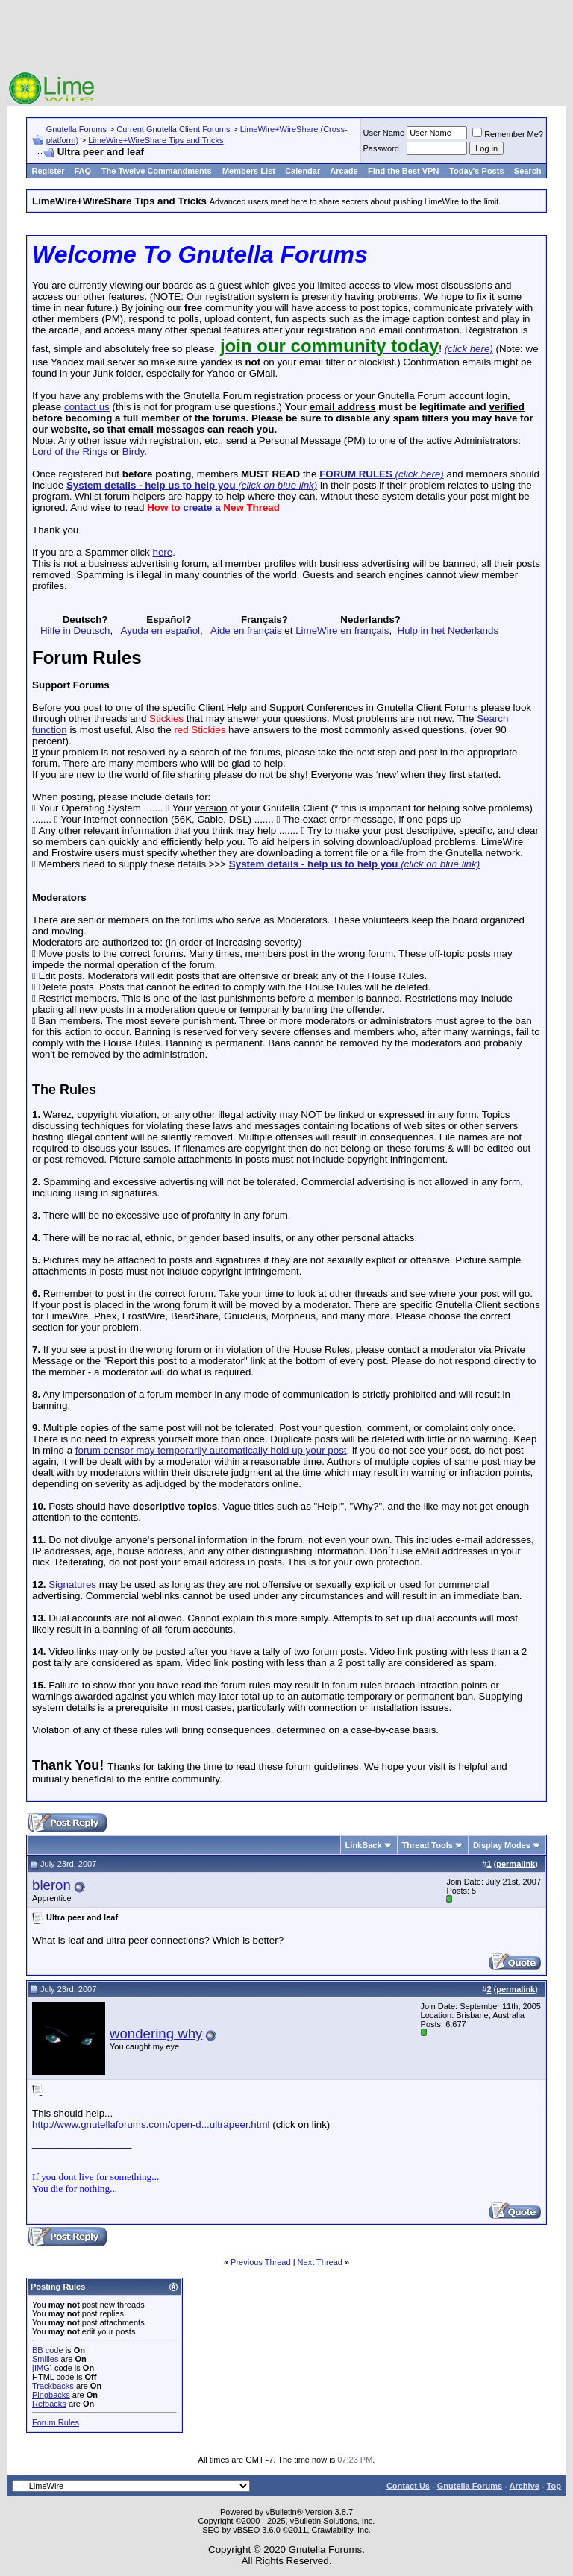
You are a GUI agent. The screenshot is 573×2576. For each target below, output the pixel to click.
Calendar (302, 170)
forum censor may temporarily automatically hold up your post (211, 1450)
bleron (51, 1885)
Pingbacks (51, 2394)
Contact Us (408, 2485)
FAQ (82, 170)
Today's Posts (476, 170)
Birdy (133, 451)
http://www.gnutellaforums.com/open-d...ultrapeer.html (151, 2124)
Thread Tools (427, 1845)
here (162, 552)
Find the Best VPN (403, 170)
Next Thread (320, 2262)
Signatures (72, 1584)
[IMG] (42, 2367)
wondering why (156, 2033)
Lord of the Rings (70, 451)
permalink (515, 1863)
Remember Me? (507, 134)
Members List (248, 170)
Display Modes (501, 1845)
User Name (384, 132)
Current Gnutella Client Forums (173, 129)
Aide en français (246, 630)
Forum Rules (55, 2422)
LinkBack (363, 1845)
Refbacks (49, 2403)
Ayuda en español (160, 630)
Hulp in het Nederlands (448, 630)
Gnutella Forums (76, 129)
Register (48, 170)
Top (554, 2485)
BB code (47, 2350)
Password (381, 148)
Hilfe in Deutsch (75, 630)
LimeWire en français (342, 630)
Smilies (45, 2358)
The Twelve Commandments (156, 170)
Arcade (343, 170)
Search (528, 170)
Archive (524, 2485)
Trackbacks (53, 2385)
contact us (87, 406)
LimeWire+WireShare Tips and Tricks (155, 140)
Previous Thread (261, 2262)
